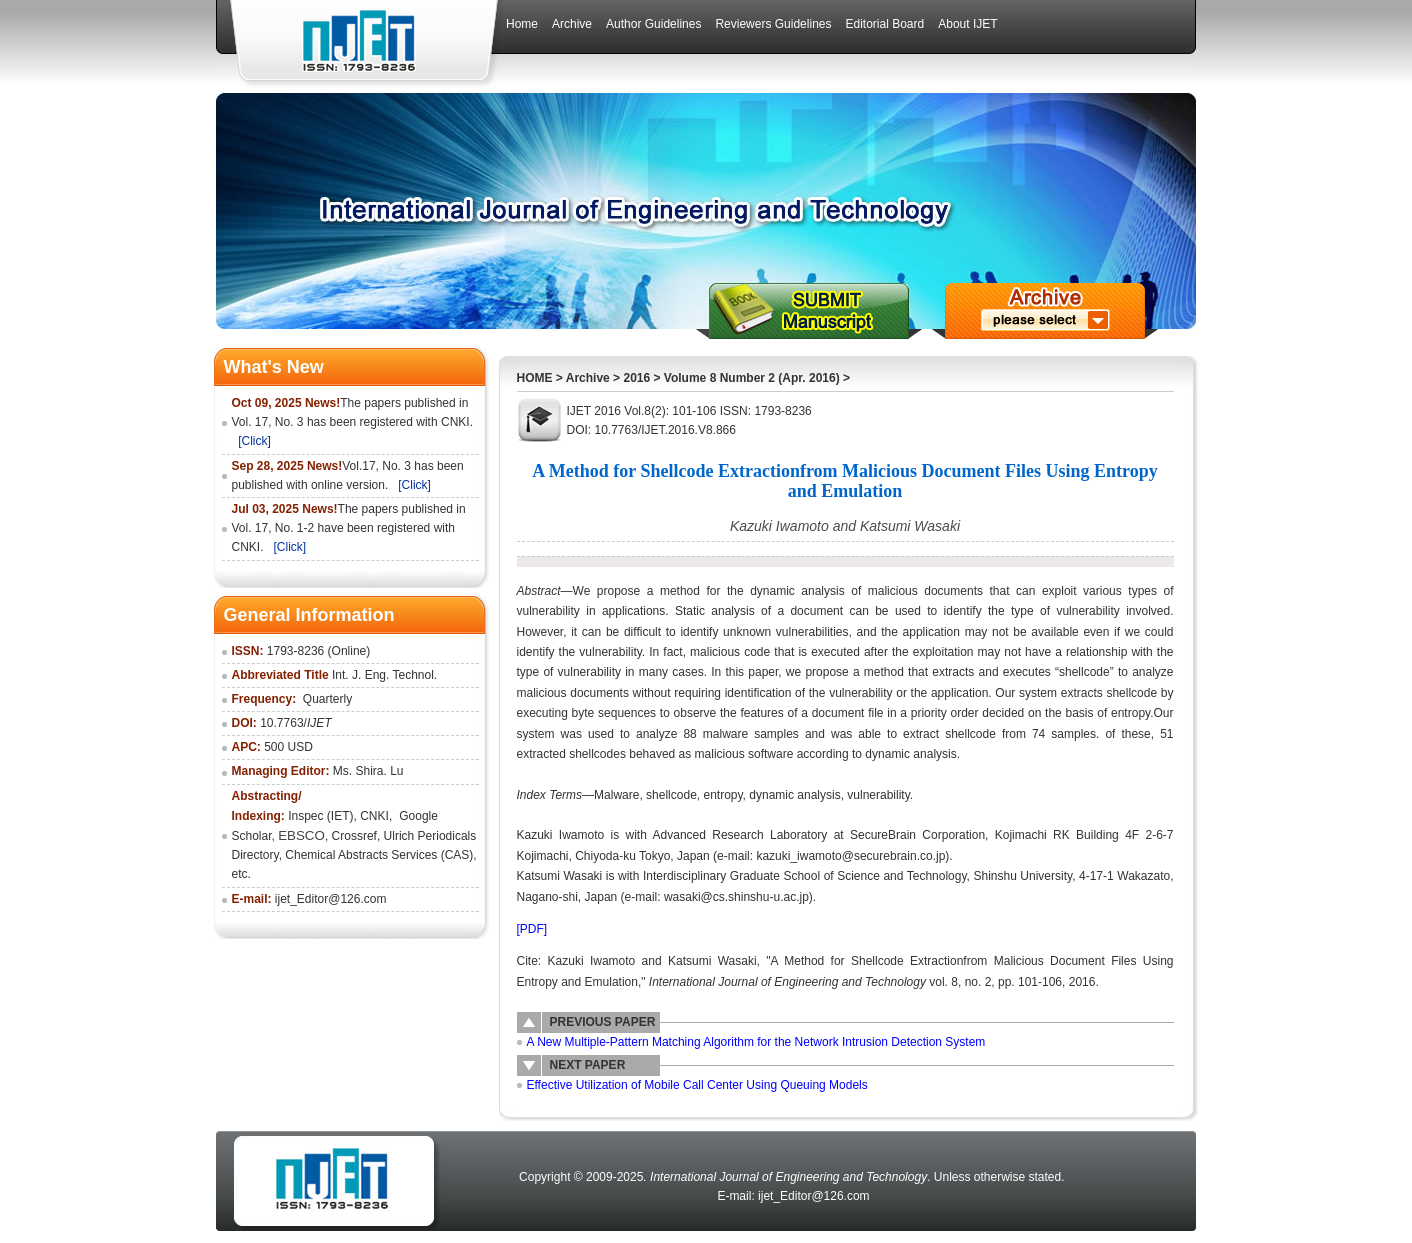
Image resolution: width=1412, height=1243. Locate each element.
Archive (588, 378)
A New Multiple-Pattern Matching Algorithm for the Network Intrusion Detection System (756, 1042)
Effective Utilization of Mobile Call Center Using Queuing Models (697, 1085)
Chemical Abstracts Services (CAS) (379, 855)
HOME (535, 378)
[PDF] (532, 929)
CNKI (374, 816)
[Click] (254, 441)
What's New (274, 367)
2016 (636, 378)
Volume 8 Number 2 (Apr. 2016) (752, 378)
